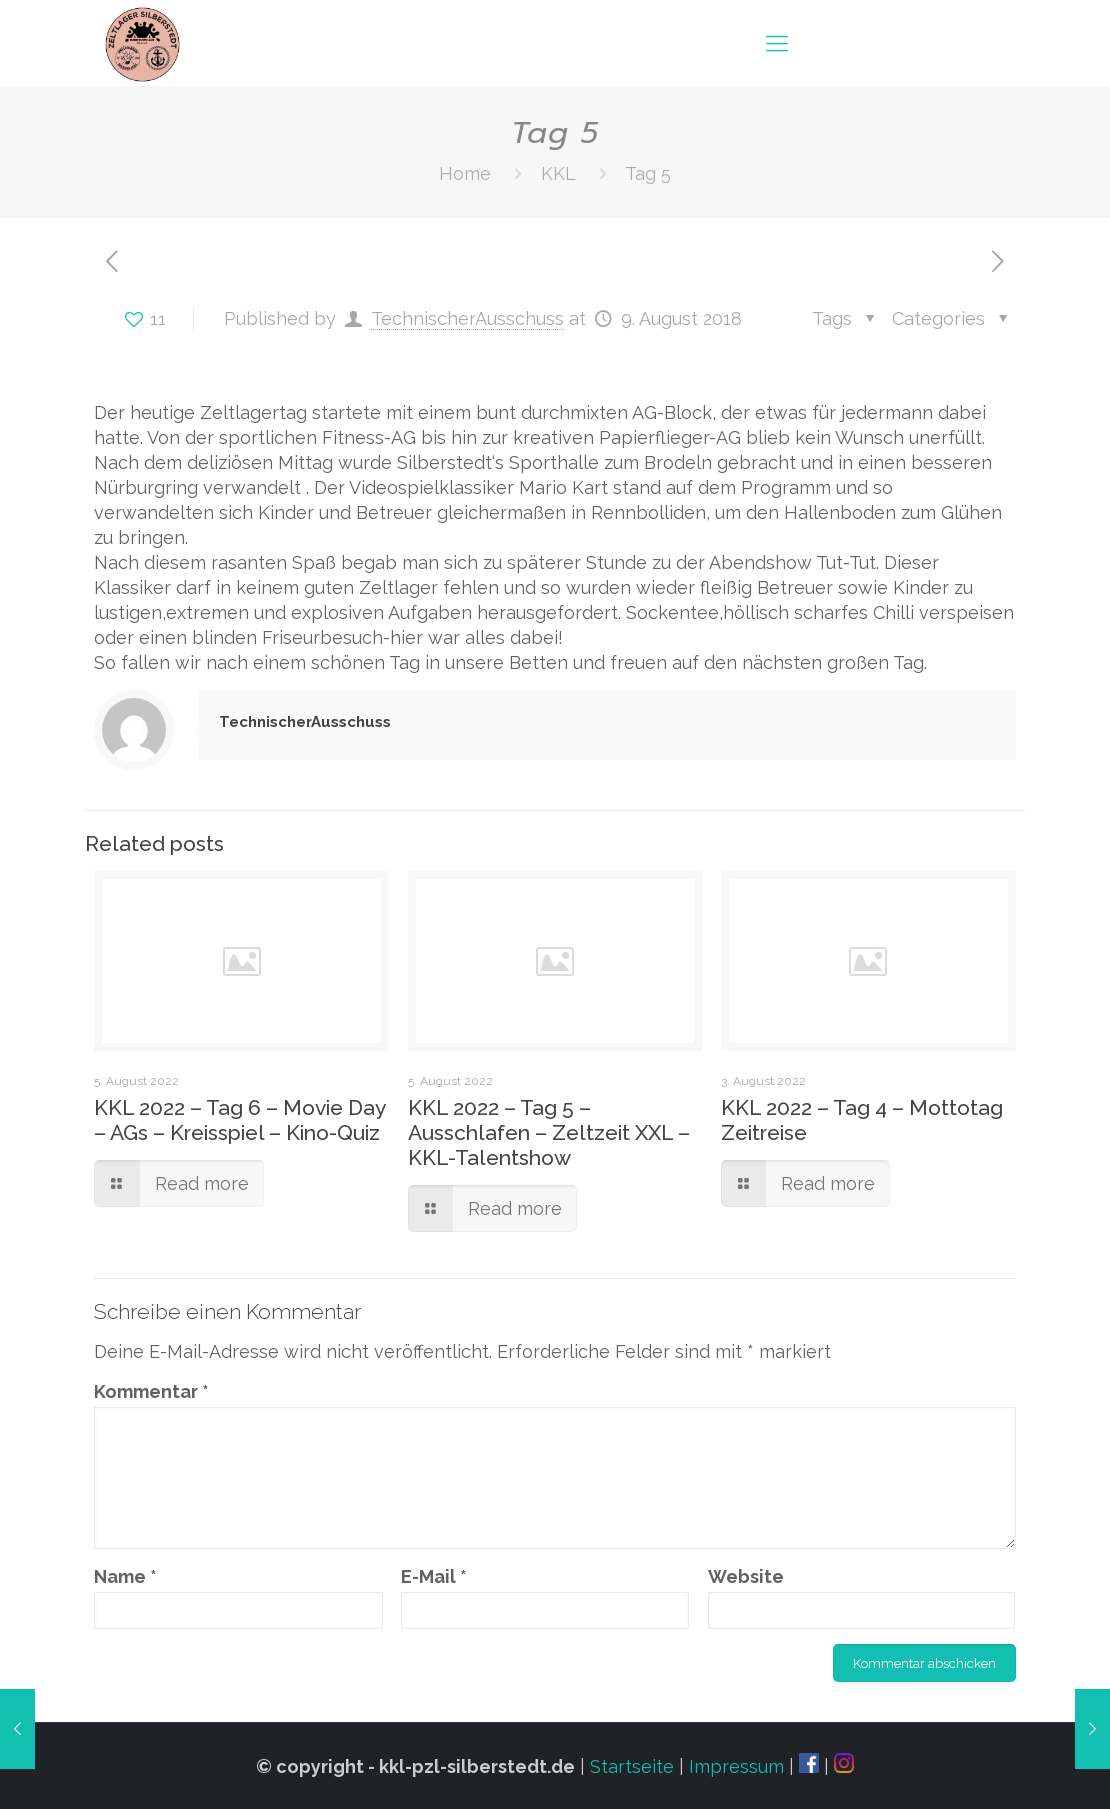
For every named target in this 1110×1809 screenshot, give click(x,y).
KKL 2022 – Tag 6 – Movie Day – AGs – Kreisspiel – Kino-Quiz (239, 1120)
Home (465, 173)
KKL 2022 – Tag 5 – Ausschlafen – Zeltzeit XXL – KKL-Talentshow (549, 1132)
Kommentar (151, 1391)
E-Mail (434, 1576)
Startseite (632, 1766)
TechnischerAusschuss (467, 318)
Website (746, 1576)
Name (125, 1576)
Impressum (736, 1766)
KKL (558, 173)
